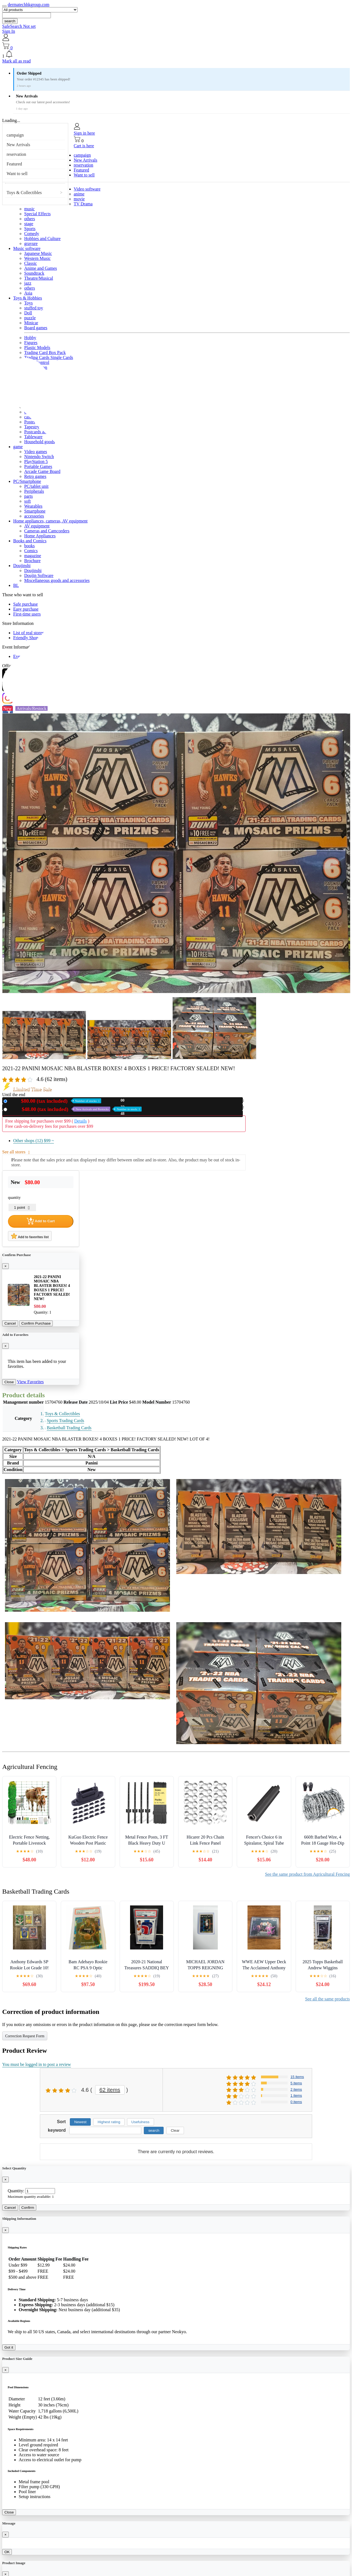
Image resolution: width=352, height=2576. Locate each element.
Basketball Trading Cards (69, 1427)
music (29, 208)
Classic (30, 263)
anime (79, 194)
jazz (27, 283)
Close (9, 1382)
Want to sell (17, 173)
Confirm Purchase (36, 1323)
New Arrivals (18, 144)
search (9, 21)
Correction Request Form (24, 2036)
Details (80, 1121)
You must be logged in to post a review (36, 2064)
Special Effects (37, 213)
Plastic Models (37, 347)
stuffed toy (33, 308)
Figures (30, 342)
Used (75, 1109)
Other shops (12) (33, 1140)
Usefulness (140, 2122)
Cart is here (84, 145)
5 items (296, 2083)
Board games (35, 327)
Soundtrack (34, 273)
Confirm (27, 2207)
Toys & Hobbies (27, 298)
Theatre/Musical (38, 278)
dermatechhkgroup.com (29, 4)
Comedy (31, 233)
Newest (80, 2122)
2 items (296, 2089)
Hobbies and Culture (42, 238)
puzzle (30, 317)
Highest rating (109, 2122)
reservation (16, 154)
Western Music (37, 258)
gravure (31, 243)
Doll (28, 313)
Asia (28, 293)
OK (7, 2552)
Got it (8, 2347)
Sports (29, 228)
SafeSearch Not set (19, 26)
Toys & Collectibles (24, 192)
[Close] (5, 1266)
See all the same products (327, 1999)
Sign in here (84, 133)
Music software (26, 248)
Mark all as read (16, 61)
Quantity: (16, 2190)
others (29, 218)
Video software (87, 189)
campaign (15, 135)
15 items (297, 2077)
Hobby (30, 337)
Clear (175, 2130)
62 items (110, 2090)
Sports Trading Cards (65, 1420)
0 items (296, 2102)
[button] (176, 54)
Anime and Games (40, 268)
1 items (296, 2095)
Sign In (8, 31)
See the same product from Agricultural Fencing (307, 1874)
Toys (28, 303)
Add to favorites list (30, 1236)
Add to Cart (41, 1221)
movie (79, 199)
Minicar (31, 322)
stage (28, 223)
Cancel (10, 1323)
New (55, 1101)
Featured (14, 164)
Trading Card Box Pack (45, 352)
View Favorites (30, 1381)
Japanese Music (38, 253)
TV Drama (83, 203)
